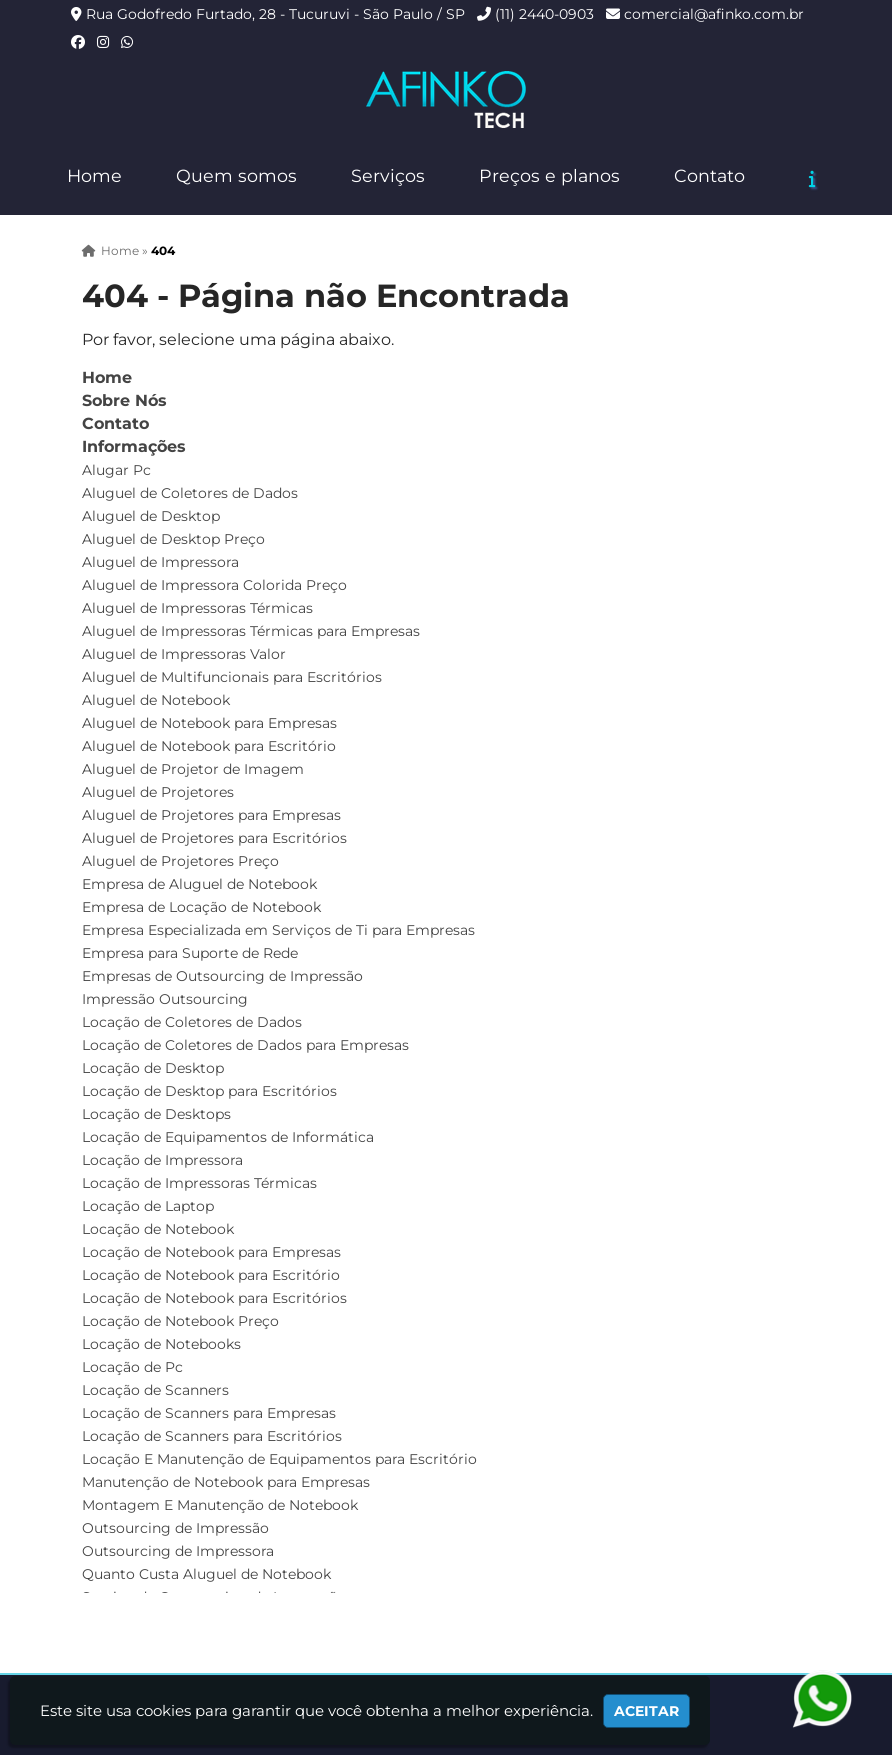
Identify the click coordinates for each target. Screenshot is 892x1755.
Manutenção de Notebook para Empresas (226, 1482)
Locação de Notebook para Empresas (211, 1252)
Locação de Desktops (156, 1114)
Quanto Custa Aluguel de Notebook (206, 1574)
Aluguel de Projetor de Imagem (193, 769)
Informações (134, 446)
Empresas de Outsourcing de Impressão (222, 976)
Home (94, 175)
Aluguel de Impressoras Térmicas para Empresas (251, 631)
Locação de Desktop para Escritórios (209, 1091)
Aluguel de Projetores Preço (180, 861)
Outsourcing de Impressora (178, 1551)
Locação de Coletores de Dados (192, 1022)
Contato (709, 175)
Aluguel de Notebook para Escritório (209, 746)
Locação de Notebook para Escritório (211, 1275)
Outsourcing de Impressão (175, 1528)
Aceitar (646, 1711)
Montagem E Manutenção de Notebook (220, 1505)
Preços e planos (549, 175)
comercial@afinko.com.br (714, 14)
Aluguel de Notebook (156, 700)
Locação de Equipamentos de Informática (228, 1137)
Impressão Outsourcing (165, 999)
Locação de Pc (132, 1367)
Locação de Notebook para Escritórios (214, 1298)
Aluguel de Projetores (158, 792)
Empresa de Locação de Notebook (201, 907)
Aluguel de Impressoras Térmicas (197, 608)
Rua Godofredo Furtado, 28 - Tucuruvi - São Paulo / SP (275, 14)
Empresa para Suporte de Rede (190, 953)
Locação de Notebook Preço (180, 1321)
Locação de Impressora (162, 1160)
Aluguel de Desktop (151, 516)
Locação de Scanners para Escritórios (212, 1436)
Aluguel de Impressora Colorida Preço (214, 585)
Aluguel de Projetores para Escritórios (214, 838)
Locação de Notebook (158, 1229)
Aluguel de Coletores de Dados (190, 493)
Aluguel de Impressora (160, 562)
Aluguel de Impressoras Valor (184, 654)
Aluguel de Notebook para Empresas (209, 723)
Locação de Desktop (153, 1068)
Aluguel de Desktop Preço (173, 539)
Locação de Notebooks (161, 1344)
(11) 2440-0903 (544, 14)
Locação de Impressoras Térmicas (199, 1183)
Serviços (388, 175)
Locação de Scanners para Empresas (209, 1413)
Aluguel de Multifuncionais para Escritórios (232, 677)
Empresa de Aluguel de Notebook (199, 884)
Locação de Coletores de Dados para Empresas (245, 1045)
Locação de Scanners (155, 1390)
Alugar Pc (116, 470)
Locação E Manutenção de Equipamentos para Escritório (279, 1459)
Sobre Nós (124, 400)
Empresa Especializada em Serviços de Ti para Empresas (278, 930)
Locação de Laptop (148, 1206)
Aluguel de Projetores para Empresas (211, 815)
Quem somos (236, 175)
